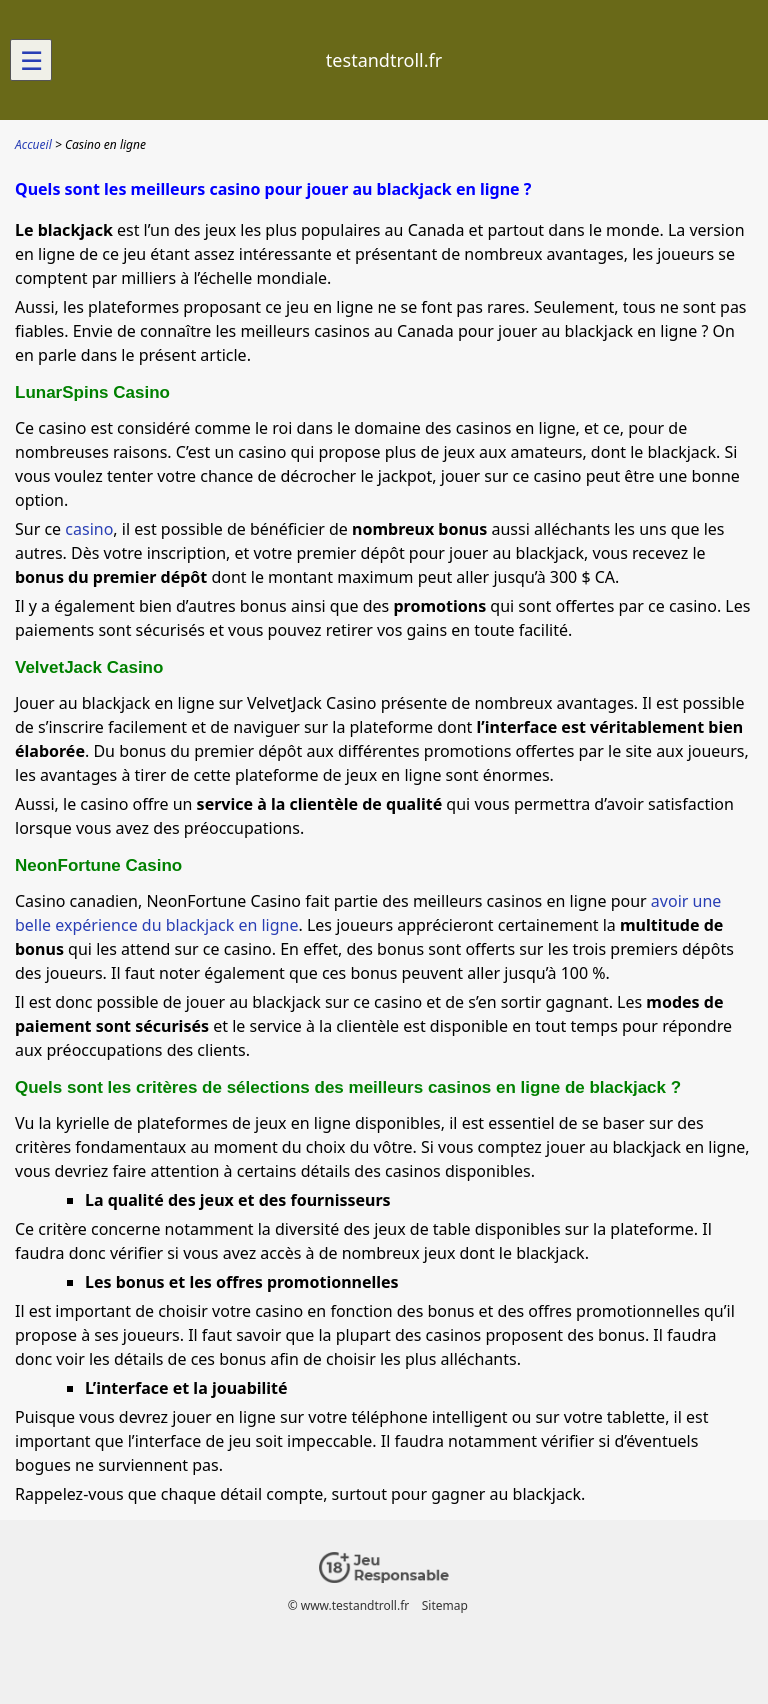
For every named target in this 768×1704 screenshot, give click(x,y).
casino (89, 529)
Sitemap (445, 1605)
